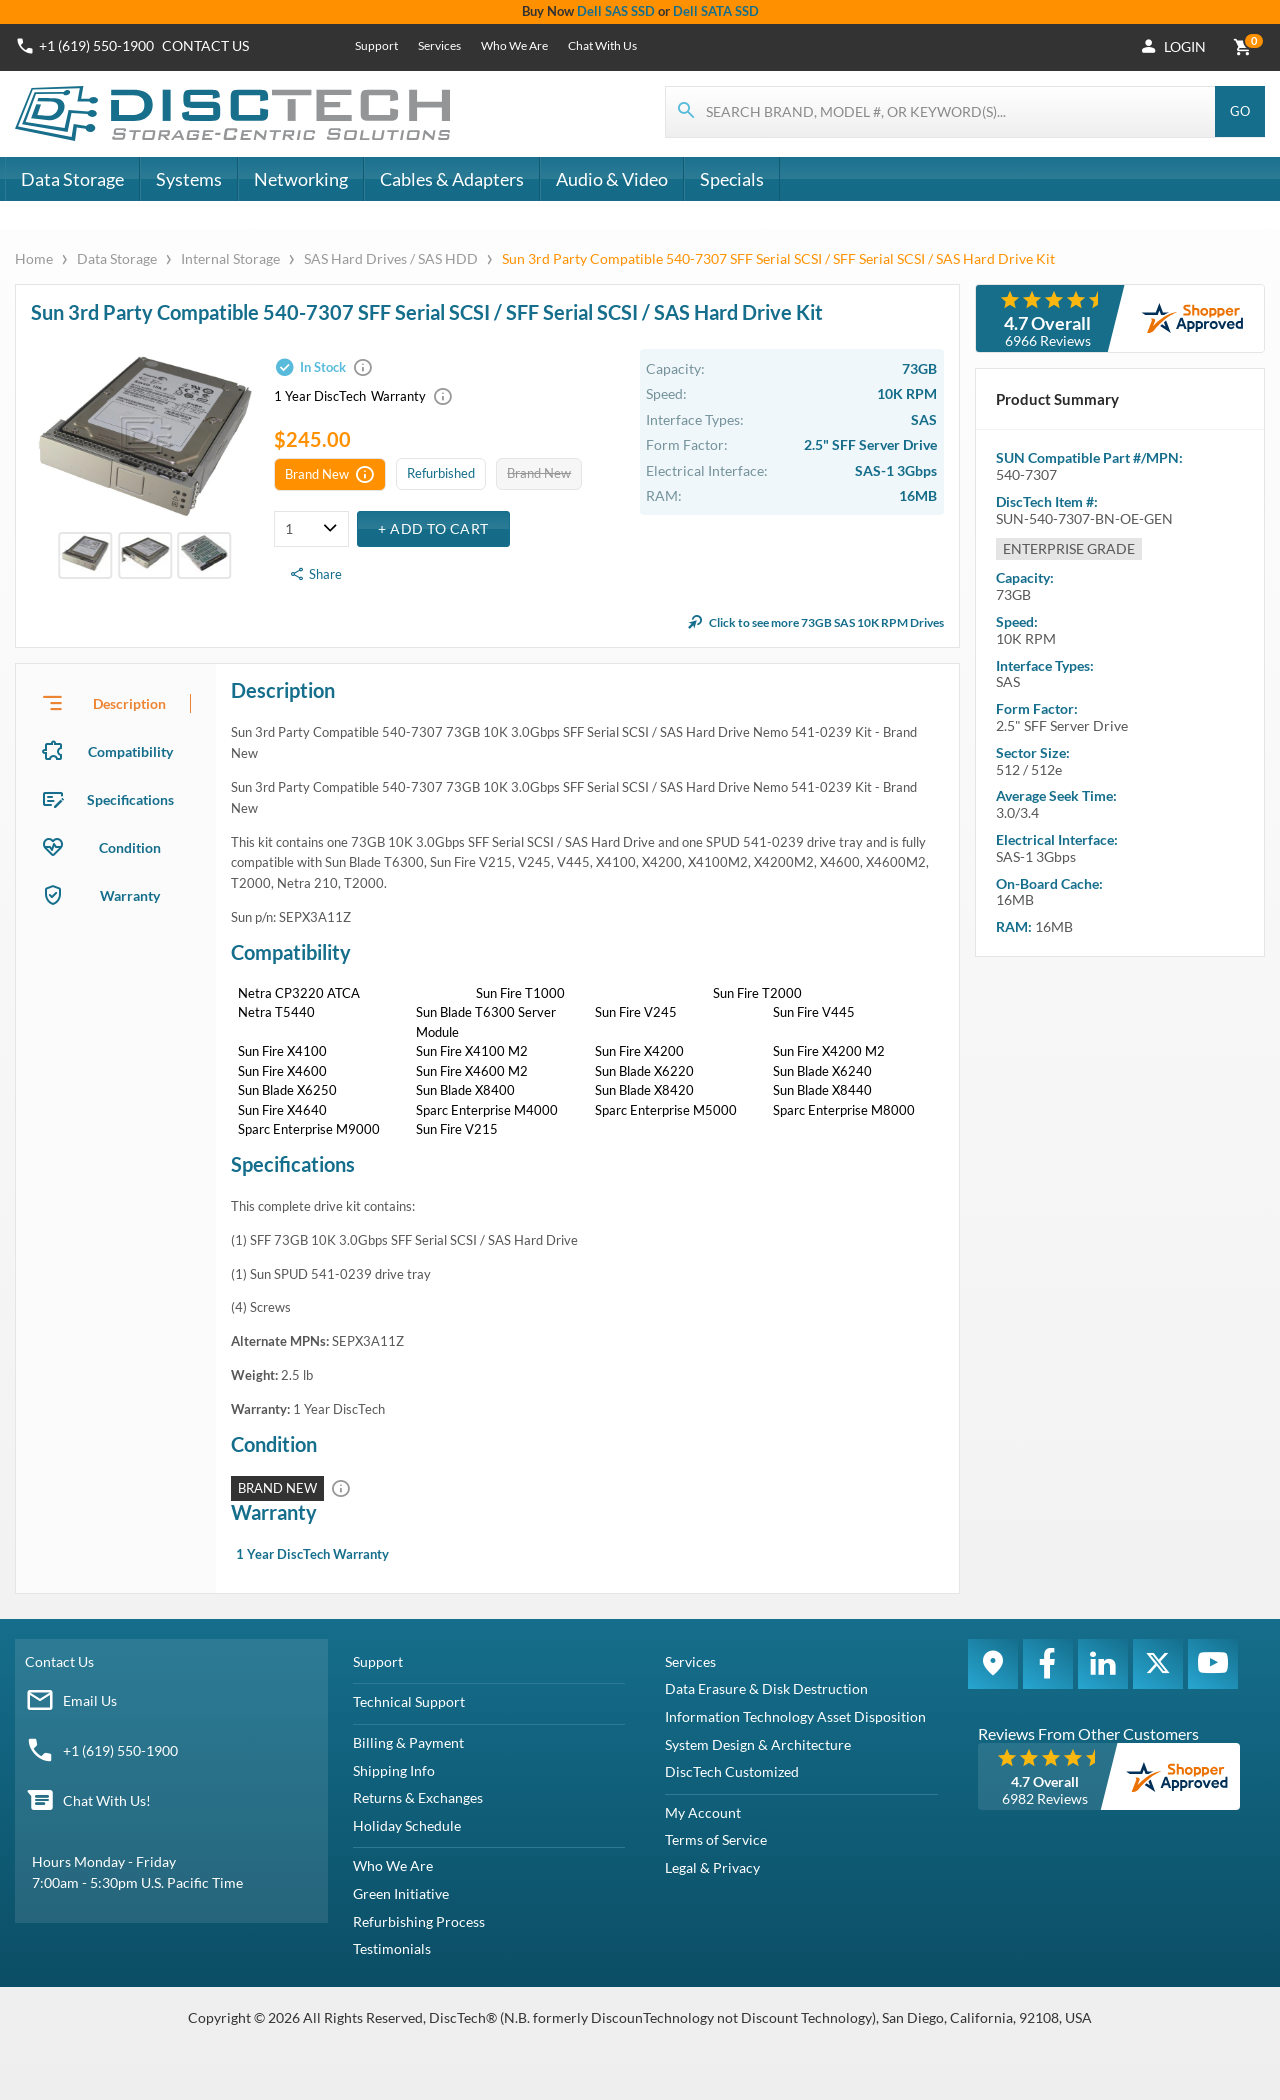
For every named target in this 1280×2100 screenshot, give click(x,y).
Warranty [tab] (130, 895)
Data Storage (72, 179)
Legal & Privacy (712, 1867)
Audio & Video (612, 179)
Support (376, 45)
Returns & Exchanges (418, 1797)
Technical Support (409, 1701)
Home (35, 258)
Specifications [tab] (130, 799)
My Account (703, 1812)
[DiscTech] (235, 114)
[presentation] (116, 703)
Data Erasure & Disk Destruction (766, 1688)
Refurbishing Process (419, 1921)
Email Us (90, 1700)
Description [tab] (129, 703)
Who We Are (514, 45)
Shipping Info (394, 1770)
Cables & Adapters (452, 179)
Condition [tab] (130, 847)
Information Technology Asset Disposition (795, 1716)
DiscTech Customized (732, 1771)
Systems (189, 179)
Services (439, 45)
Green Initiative (401, 1893)
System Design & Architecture (758, 1744)
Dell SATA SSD (716, 11)
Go (1240, 111)
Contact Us (59, 1661)
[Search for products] (941, 112)
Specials (732, 179)
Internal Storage (230, 258)
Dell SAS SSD (616, 11)
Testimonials (392, 1948)
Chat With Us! (107, 1800)
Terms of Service (716, 1839)
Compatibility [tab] (130, 751)
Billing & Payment (408, 1742)
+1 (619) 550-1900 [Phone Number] (96, 45)
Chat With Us (602, 45)
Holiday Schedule (407, 1825)
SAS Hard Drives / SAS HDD (391, 258)
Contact (205, 45)
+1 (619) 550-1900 (120, 1750)
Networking (301, 179)
